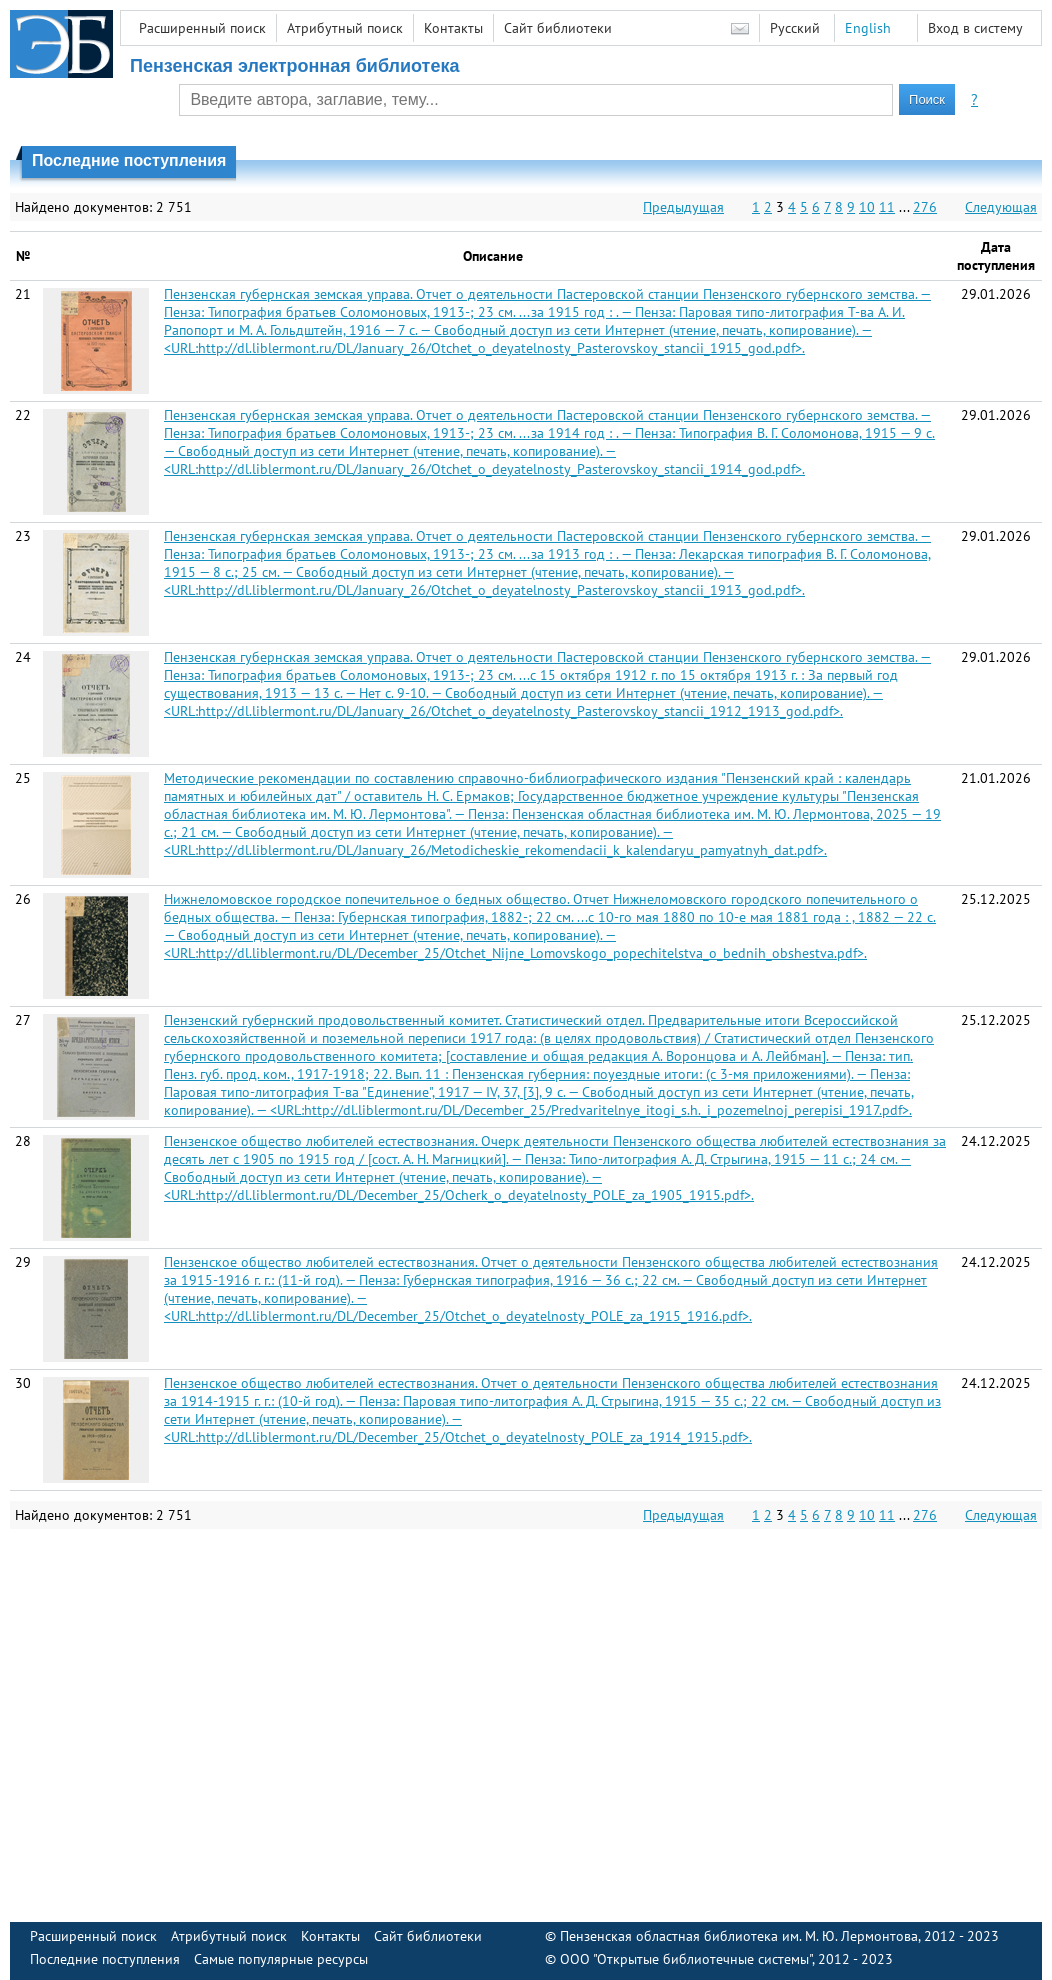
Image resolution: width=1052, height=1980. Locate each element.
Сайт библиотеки (558, 28)
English (868, 28)
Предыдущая (683, 207)
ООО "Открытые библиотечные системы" (686, 1959)
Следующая (1001, 207)
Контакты (453, 28)
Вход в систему (975, 28)
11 (887, 207)
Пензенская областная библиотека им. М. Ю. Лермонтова (739, 1936)
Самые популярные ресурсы (281, 1959)
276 (925, 207)
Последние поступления (105, 1959)
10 (867, 207)
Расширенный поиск (202, 28)
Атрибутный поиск (345, 28)
